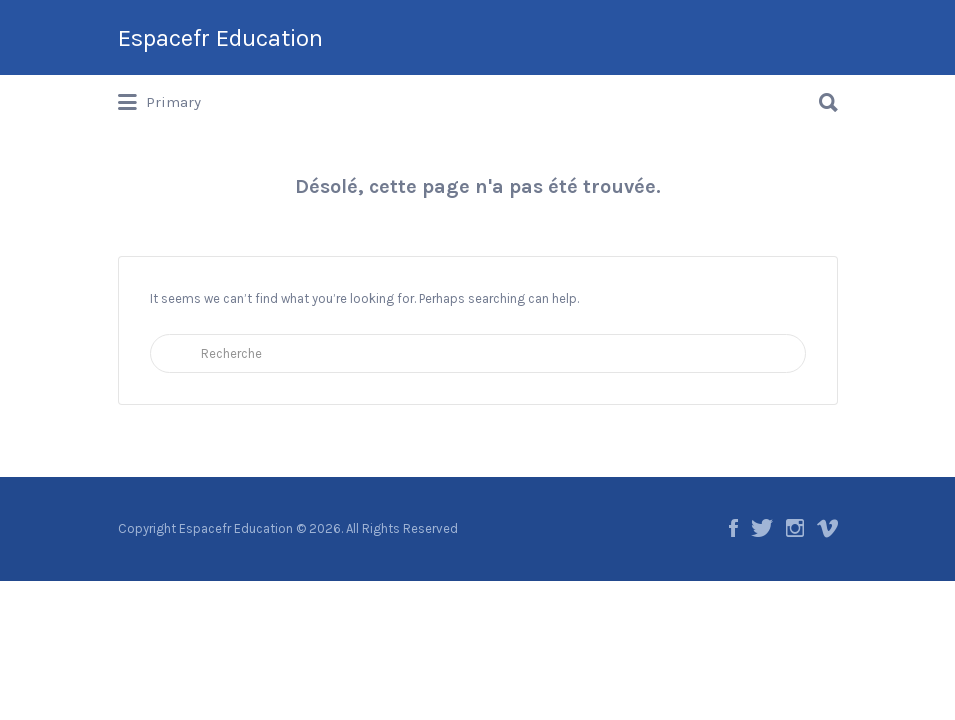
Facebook (733, 528)
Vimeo (827, 528)
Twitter (762, 528)
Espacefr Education (220, 38)
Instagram (795, 528)
